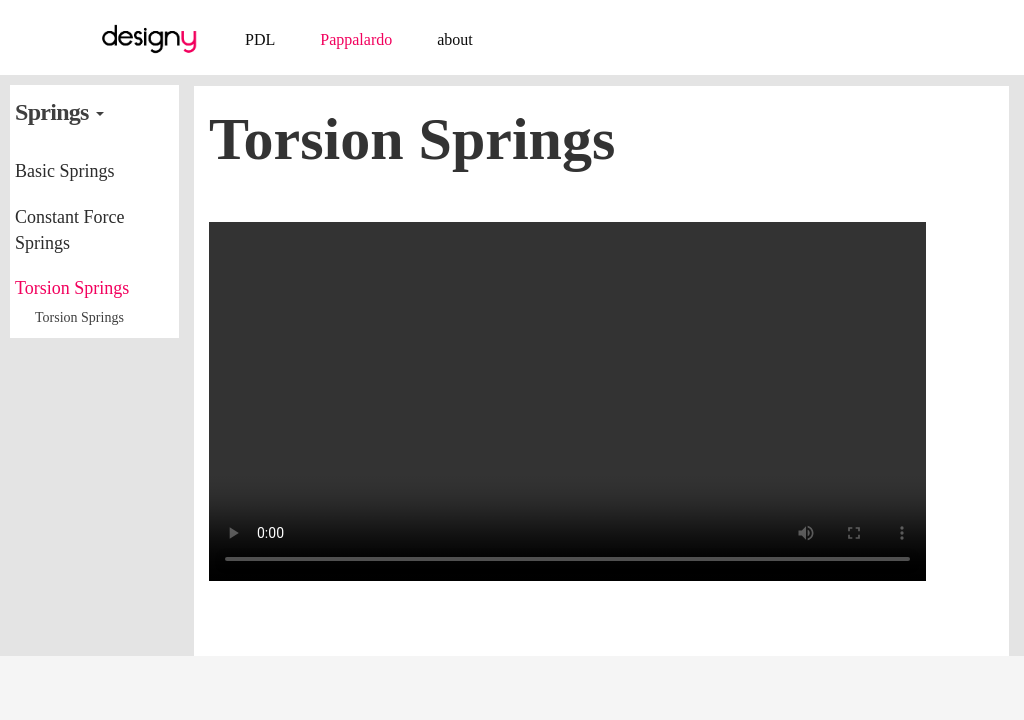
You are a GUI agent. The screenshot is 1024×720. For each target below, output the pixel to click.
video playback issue (567, 401)
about (455, 39)
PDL (260, 39)
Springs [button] (59, 112)
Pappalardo (356, 39)
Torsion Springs (72, 288)
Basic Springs (65, 171)
